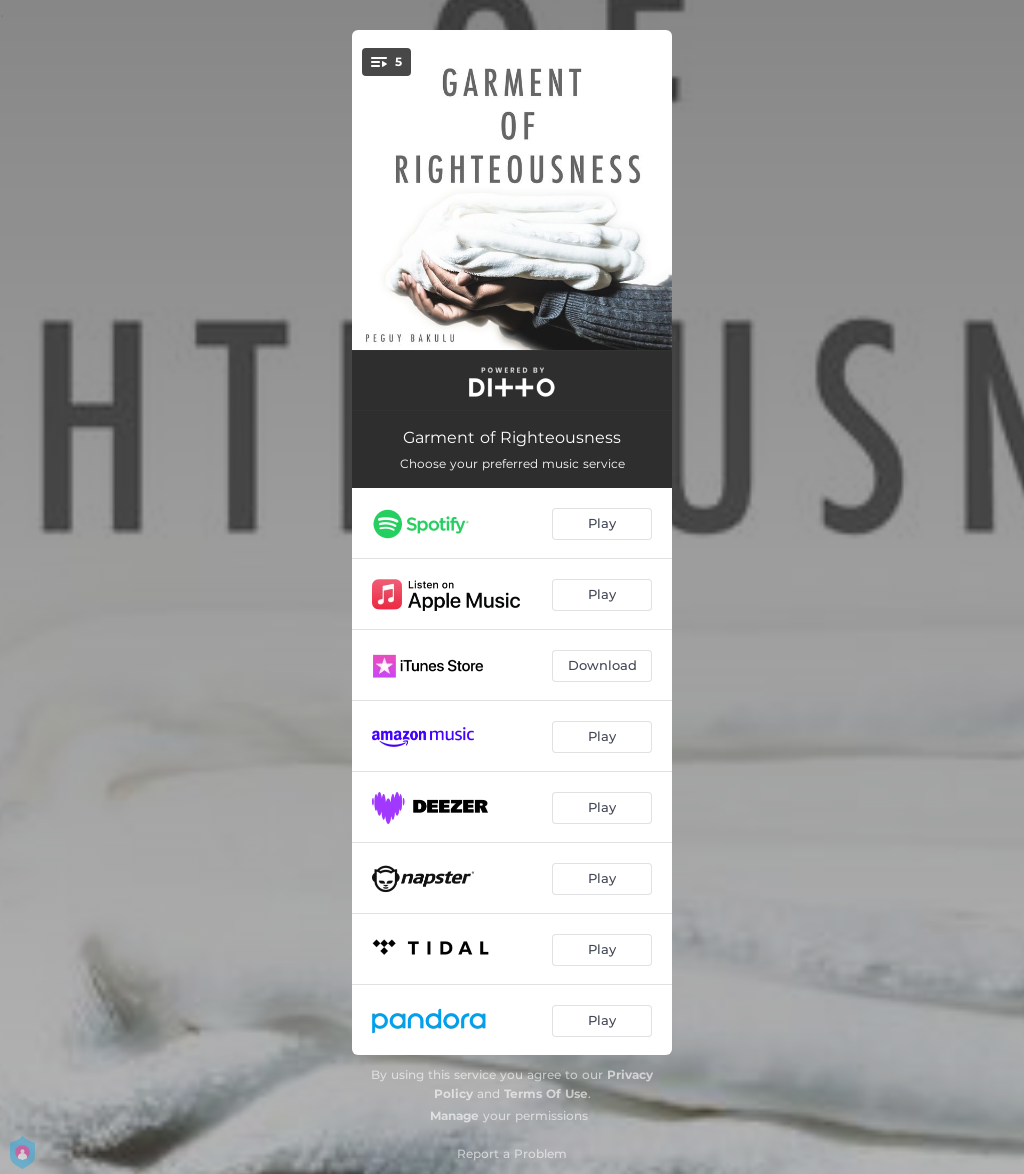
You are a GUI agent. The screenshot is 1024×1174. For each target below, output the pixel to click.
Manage (454, 1115)
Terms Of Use (546, 1093)
